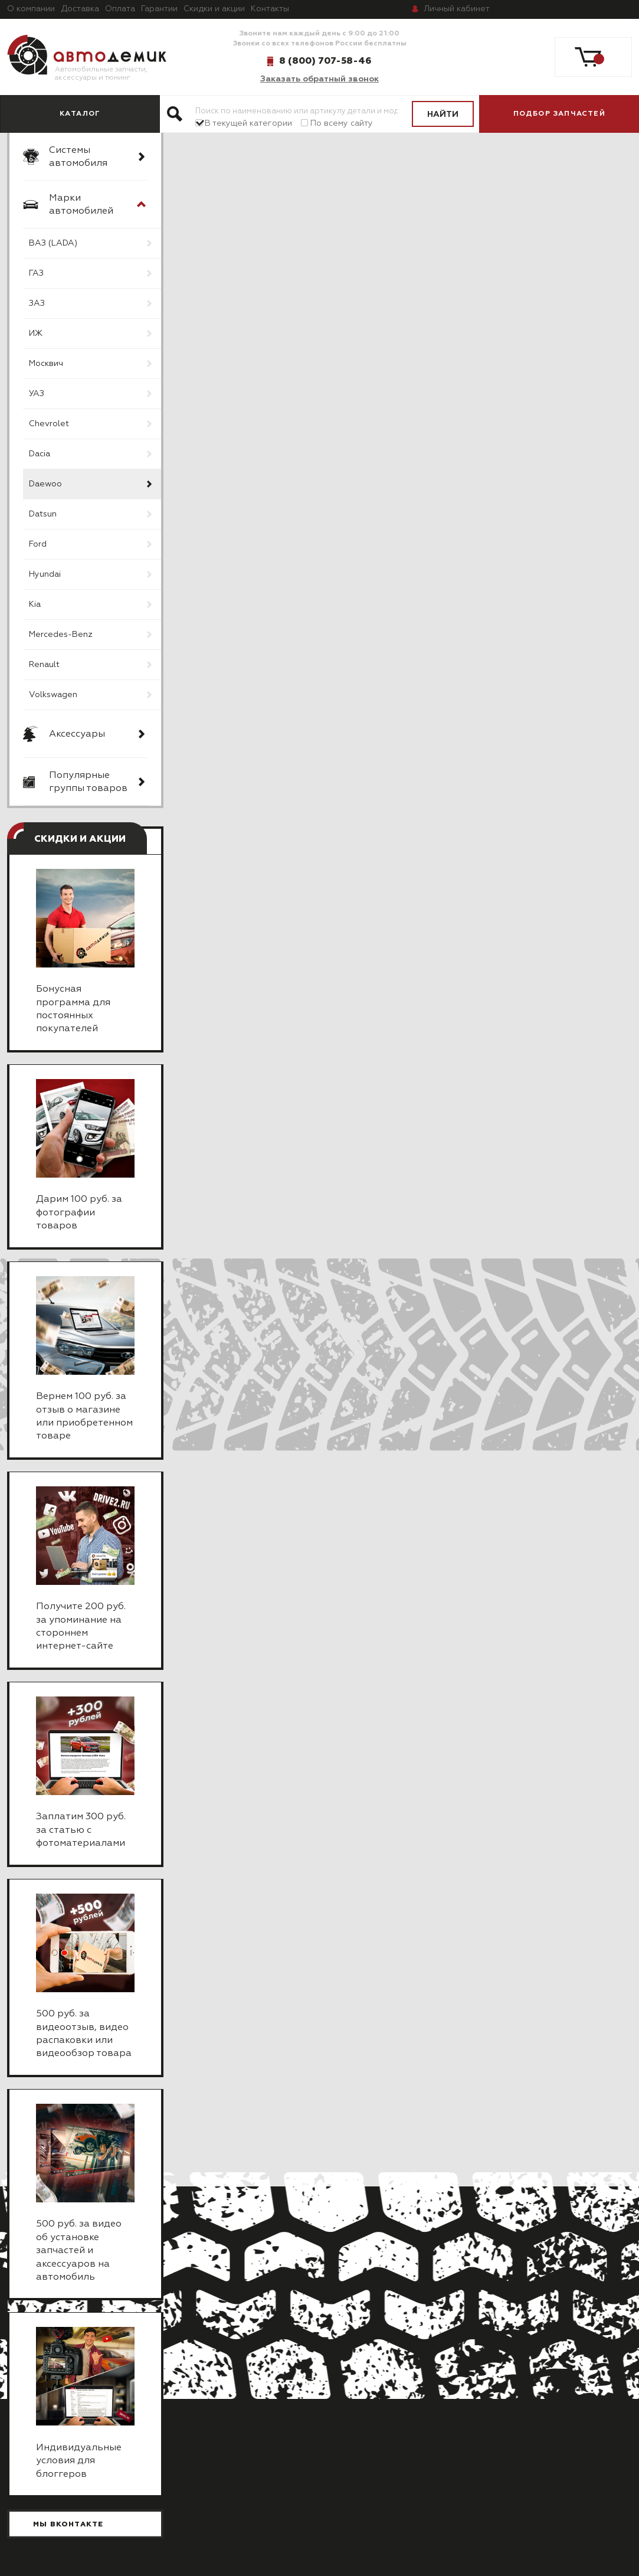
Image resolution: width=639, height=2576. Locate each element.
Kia (35, 604)
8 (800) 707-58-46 (325, 61)
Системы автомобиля (78, 157)
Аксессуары (77, 734)
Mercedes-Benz (61, 634)
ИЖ (35, 333)
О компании (31, 9)
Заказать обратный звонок (319, 79)
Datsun (43, 514)
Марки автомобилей (81, 205)
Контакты (270, 9)
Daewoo (45, 484)
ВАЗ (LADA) (53, 243)
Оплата (120, 9)
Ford (38, 544)
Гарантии (159, 9)
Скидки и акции (214, 9)
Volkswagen (53, 695)
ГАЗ (36, 273)
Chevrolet (49, 424)
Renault (44, 665)
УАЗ (36, 394)
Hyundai (45, 574)
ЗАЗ (37, 303)
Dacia (39, 454)
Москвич (46, 363)
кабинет (457, 9)
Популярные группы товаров (88, 782)
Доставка (80, 9)
